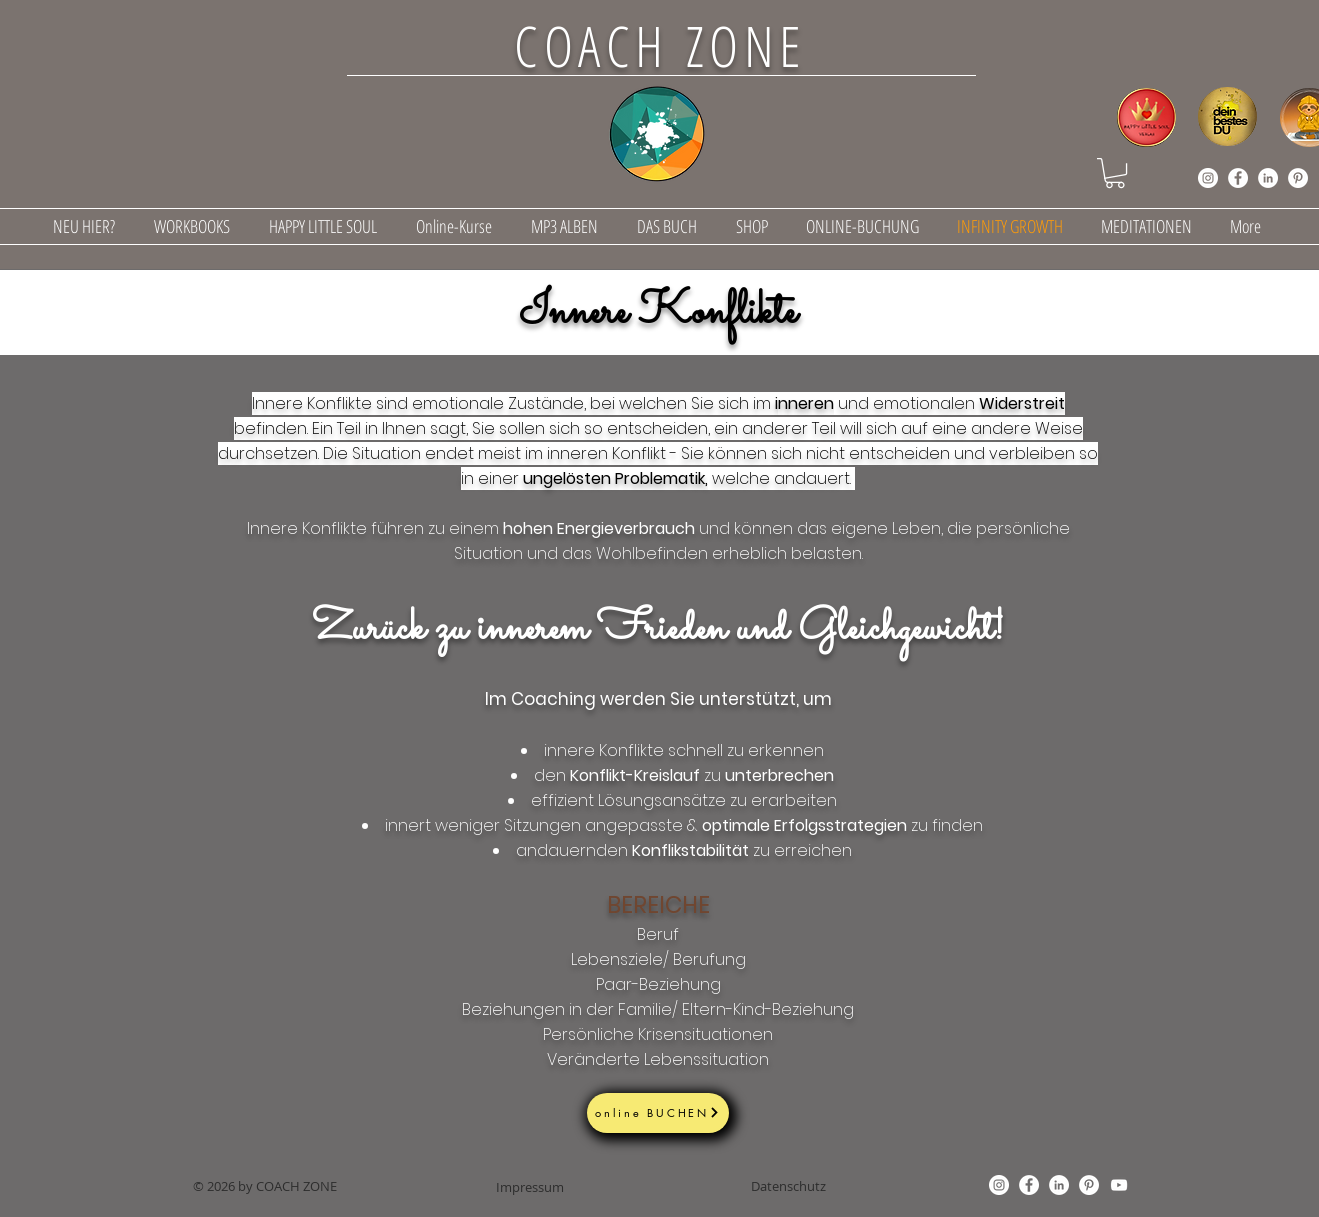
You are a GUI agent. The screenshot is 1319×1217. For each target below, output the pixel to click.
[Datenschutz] (789, 1186)
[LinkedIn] (1268, 178)
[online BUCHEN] (658, 1113)
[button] (1115, 173)
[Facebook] (1238, 178)
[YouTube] (1119, 1185)
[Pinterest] (1298, 178)
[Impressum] (530, 1187)
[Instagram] (1208, 178)
